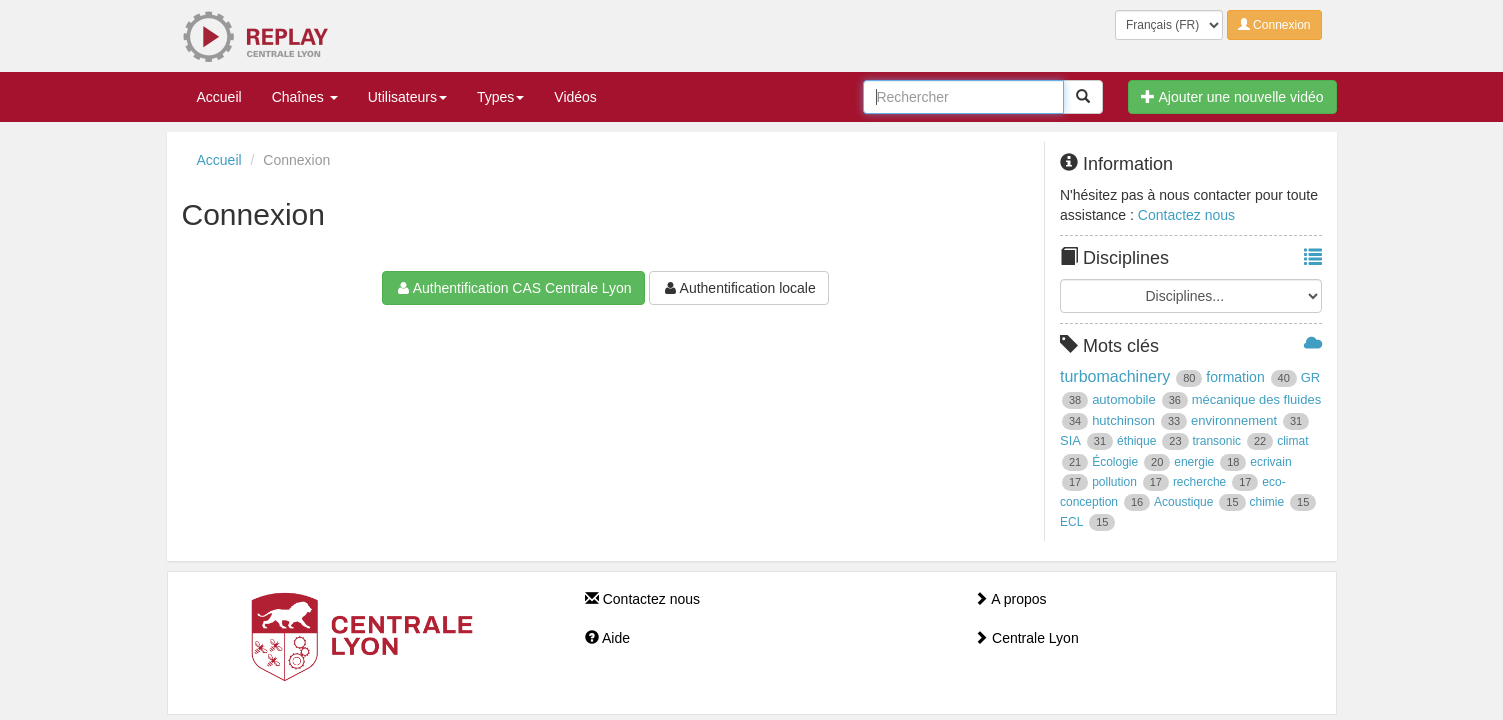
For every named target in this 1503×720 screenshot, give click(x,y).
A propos (1010, 599)
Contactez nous (1186, 215)
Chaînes (305, 97)
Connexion (1274, 25)
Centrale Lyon (1026, 638)
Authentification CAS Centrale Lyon (513, 288)
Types (500, 97)
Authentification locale (739, 288)
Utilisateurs (407, 97)
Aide (607, 638)
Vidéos (575, 97)
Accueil (219, 97)
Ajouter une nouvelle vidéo (1232, 97)
